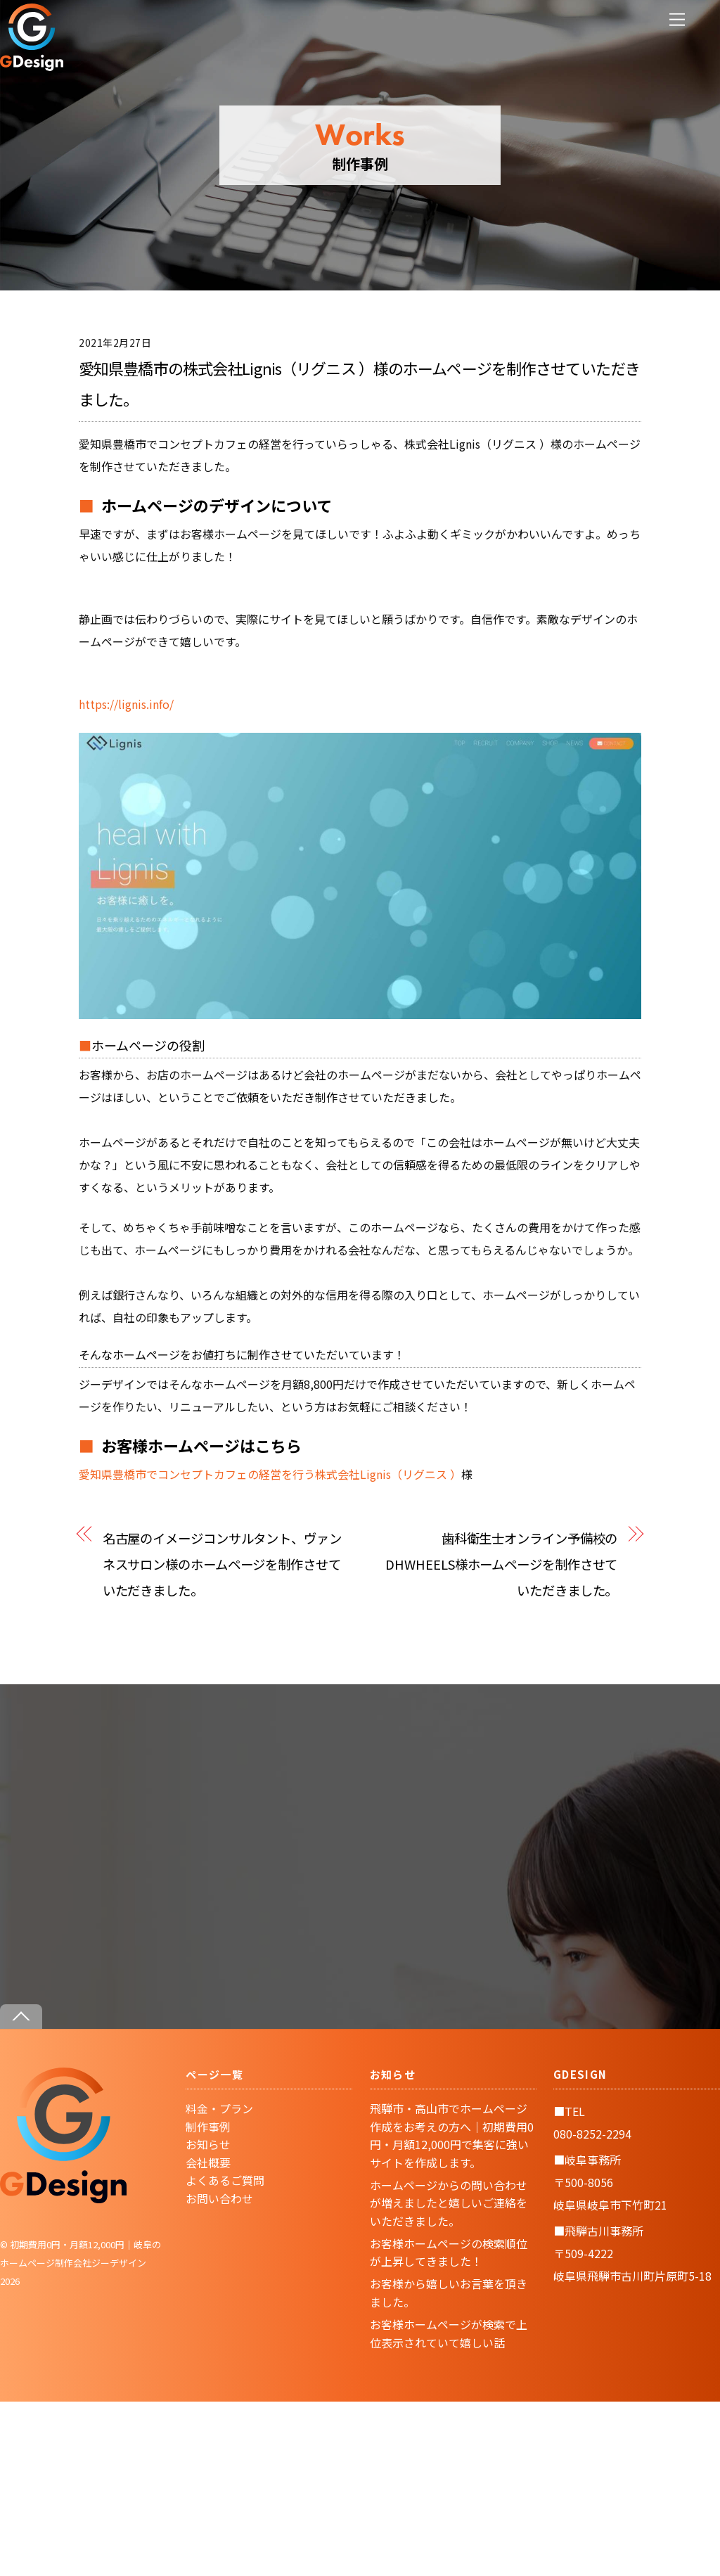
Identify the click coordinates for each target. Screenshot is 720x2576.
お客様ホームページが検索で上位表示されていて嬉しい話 (448, 2333)
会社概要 (208, 2162)
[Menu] (677, 19)
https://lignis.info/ (126, 704)
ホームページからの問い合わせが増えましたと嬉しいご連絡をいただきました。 (448, 2203)
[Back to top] (21, 2016)
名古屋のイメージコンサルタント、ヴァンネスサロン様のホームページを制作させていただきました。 (222, 1563)
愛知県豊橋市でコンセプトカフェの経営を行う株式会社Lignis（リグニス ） (270, 1474)
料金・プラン (219, 2108)
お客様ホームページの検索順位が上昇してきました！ (448, 2252)
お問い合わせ (219, 2198)
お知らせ (208, 2144)
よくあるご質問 (225, 2180)
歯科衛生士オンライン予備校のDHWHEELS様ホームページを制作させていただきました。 (501, 1563)
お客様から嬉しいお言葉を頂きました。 (448, 2292)
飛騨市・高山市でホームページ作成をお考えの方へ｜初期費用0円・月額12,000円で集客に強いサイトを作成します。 (452, 2135)
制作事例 (208, 2126)
